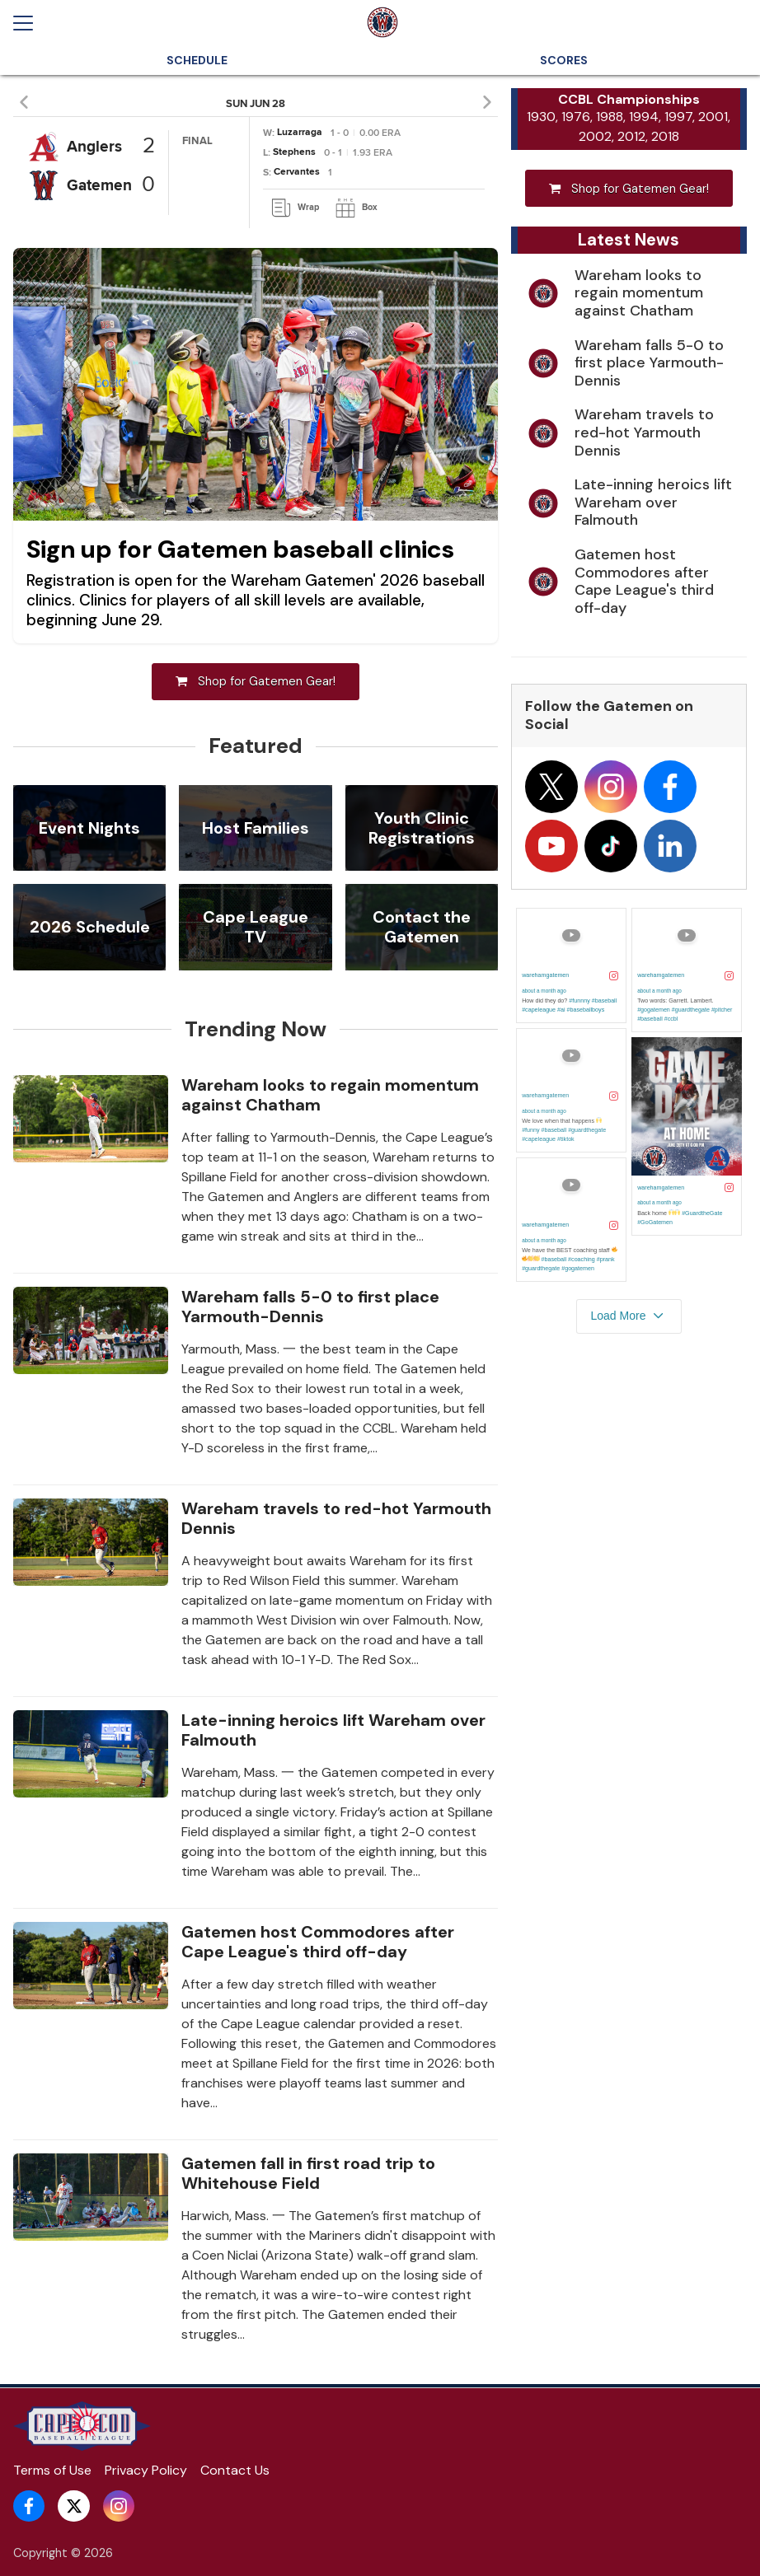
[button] (27, 102)
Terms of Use (52, 2470)
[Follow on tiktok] (610, 849)
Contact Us (235, 2470)
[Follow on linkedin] (670, 849)
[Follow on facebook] (670, 790)
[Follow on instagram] (610, 790)
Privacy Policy (146, 2470)
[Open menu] (29, 23)
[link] (295, 207)
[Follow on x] (551, 790)
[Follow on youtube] (551, 849)
